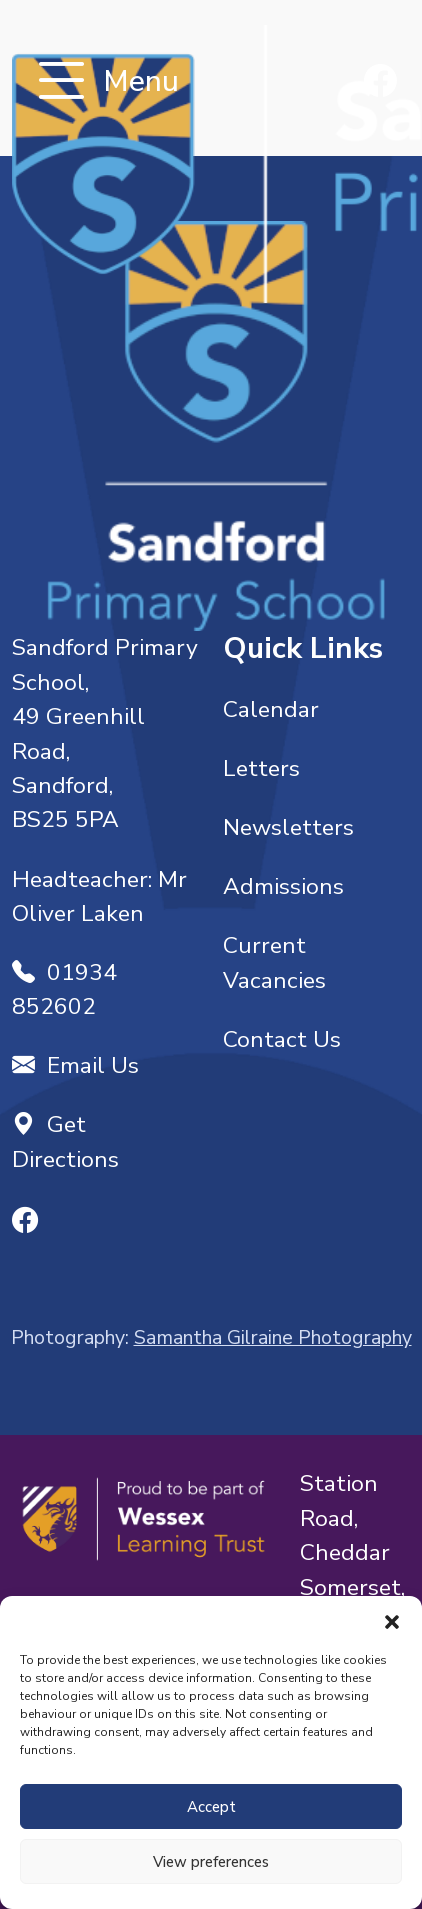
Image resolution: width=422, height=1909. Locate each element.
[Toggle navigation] (61, 82)
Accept (211, 1807)
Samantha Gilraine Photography (273, 1337)
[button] (392, 1621)
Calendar (271, 709)
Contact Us (282, 1039)
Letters (261, 768)
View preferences (211, 1862)
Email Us (75, 1065)
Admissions (283, 886)
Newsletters (288, 827)
